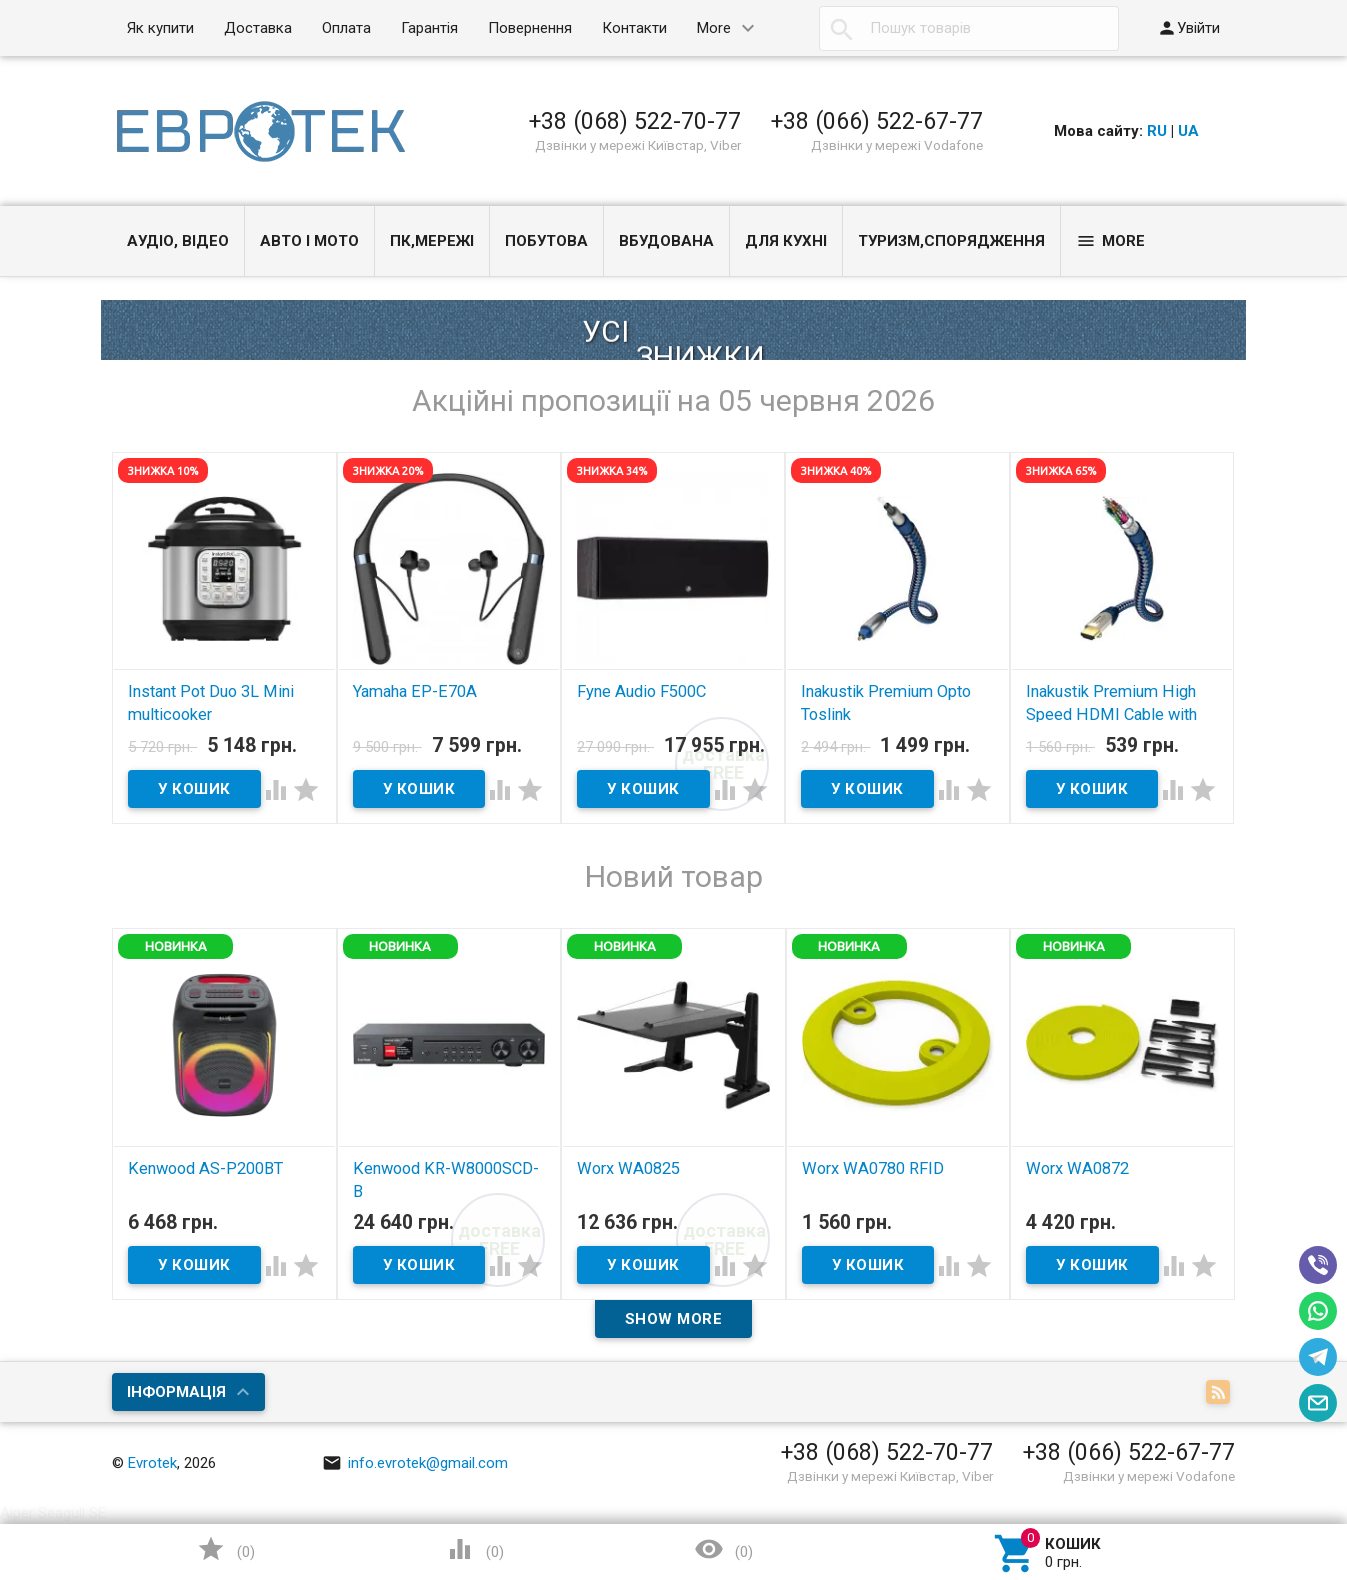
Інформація (176, 1392)
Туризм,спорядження (951, 241)
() (226, 1549)
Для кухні (786, 241)
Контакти (634, 28)
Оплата (346, 28)
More (714, 28)
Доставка (258, 28)
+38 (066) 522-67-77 (877, 121)
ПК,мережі (432, 241)
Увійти (1188, 28)
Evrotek (152, 1463)
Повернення (530, 28)
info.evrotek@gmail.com (415, 1463)
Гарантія (429, 28)
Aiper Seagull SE (53, 1513)
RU (1157, 131)
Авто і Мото (309, 241)
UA (1188, 131)
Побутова (546, 241)
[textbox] (969, 28)
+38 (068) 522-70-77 (635, 121)
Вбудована (666, 241)
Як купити (160, 28)
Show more (674, 1319)
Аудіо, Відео (178, 241)
